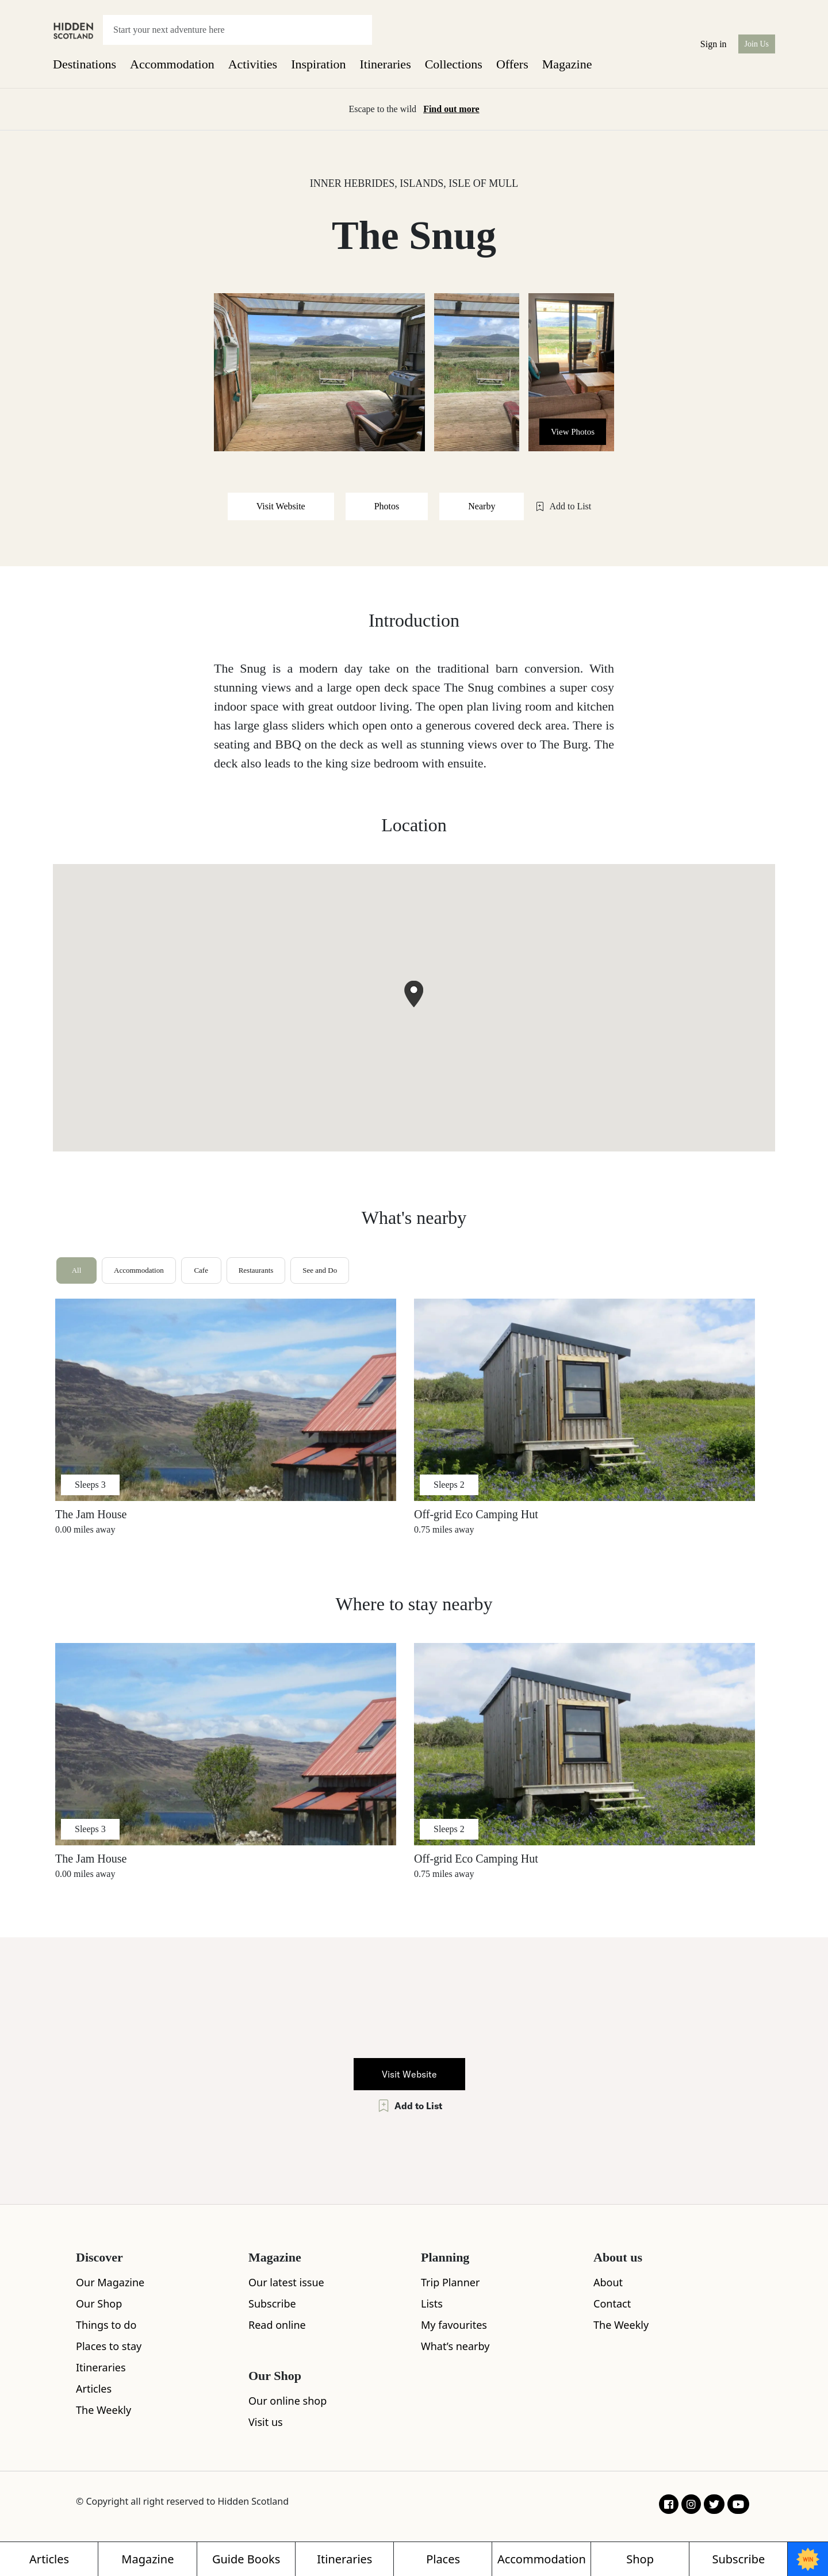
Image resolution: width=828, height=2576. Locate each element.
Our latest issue (286, 2282)
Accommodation (172, 64)
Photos (387, 506)
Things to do (106, 2325)
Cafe (201, 1270)
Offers (512, 64)
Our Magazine (110, 2282)
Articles (94, 2388)
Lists (432, 2303)
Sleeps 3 (90, 1484)
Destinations (84, 64)
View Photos (573, 431)
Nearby (481, 506)
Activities (253, 64)
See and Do (319, 1270)
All (77, 1270)
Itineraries (385, 64)
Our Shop (99, 2303)
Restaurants (256, 1270)
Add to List (563, 506)
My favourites (454, 2325)
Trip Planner (450, 2282)
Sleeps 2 (449, 1484)
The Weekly (103, 2410)
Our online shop (287, 2401)
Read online (277, 2325)
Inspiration (318, 64)
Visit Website (280, 506)
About (608, 2282)
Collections (453, 64)
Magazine (567, 64)
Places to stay (108, 2346)
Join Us (757, 44)
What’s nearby (455, 2346)
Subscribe (272, 2303)
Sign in (713, 44)
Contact (612, 2303)
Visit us (265, 2422)
